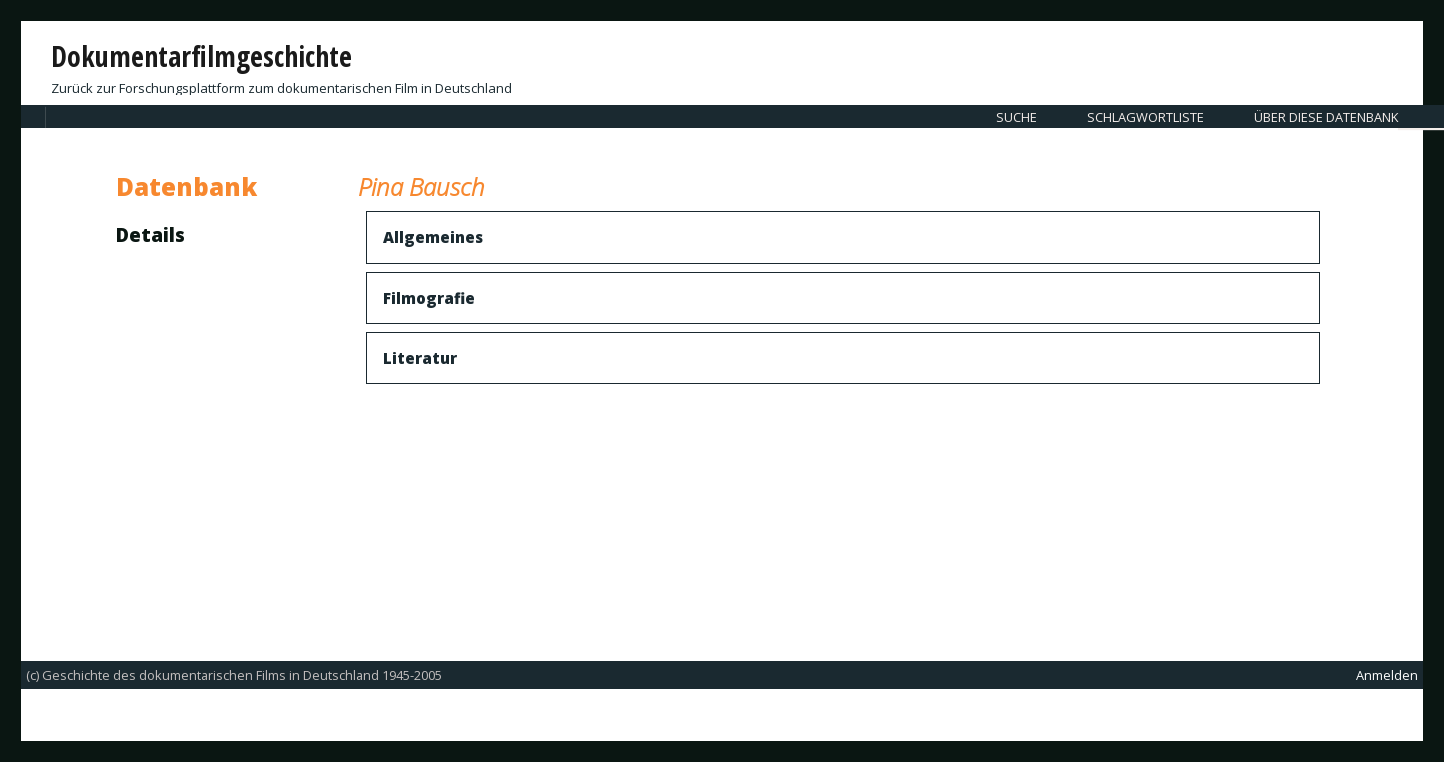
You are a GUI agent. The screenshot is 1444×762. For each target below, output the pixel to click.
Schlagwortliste (1145, 117)
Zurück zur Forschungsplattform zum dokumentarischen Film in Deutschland (281, 88)
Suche (1016, 117)
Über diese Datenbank (1326, 117)
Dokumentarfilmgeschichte (201, 56)
